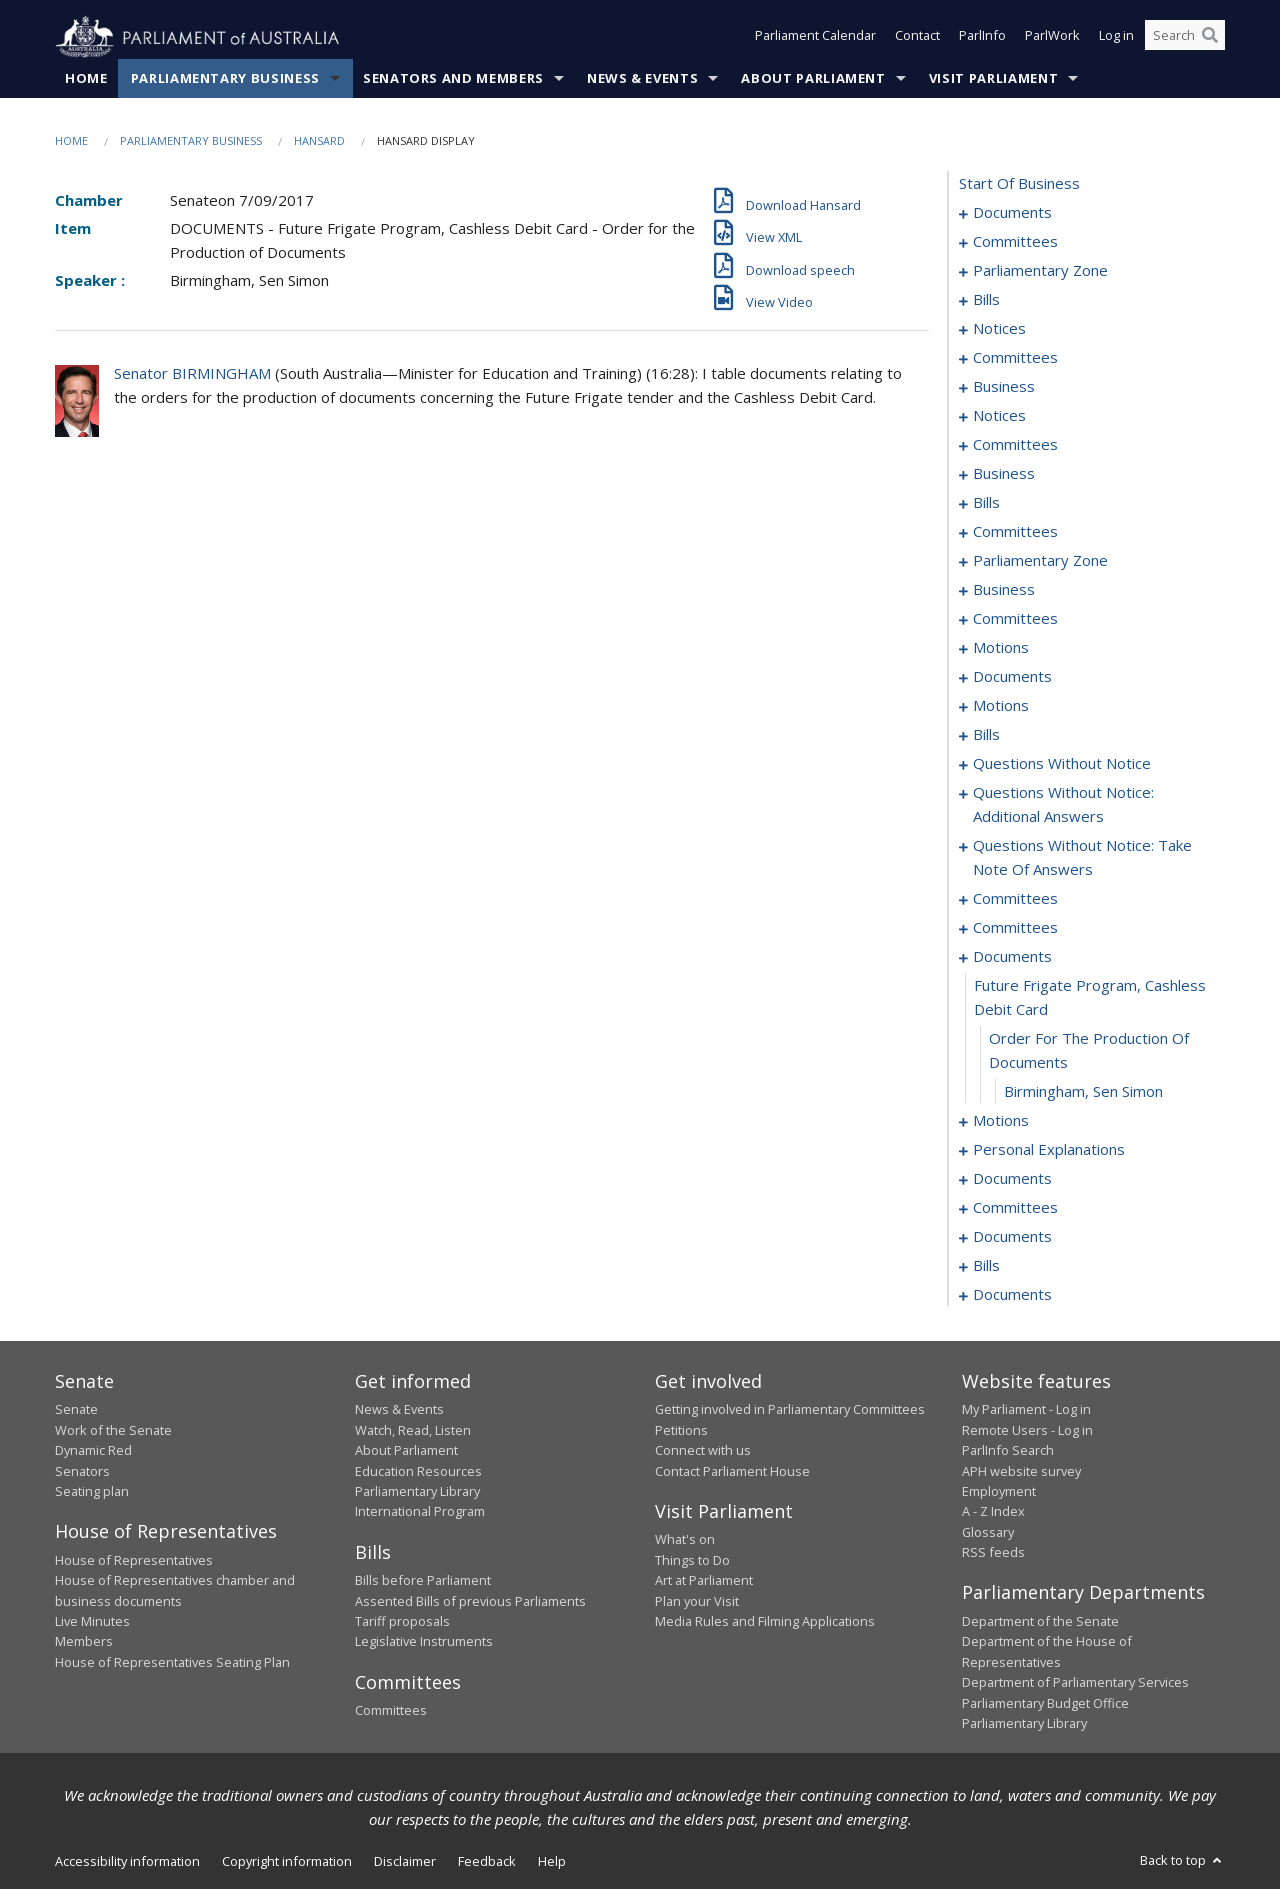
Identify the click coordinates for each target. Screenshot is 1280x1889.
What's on (685, 1540)
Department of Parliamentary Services (1075, 1683)
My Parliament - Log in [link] (1026, 1410)
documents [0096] (1012, 677)
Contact (917, 38)
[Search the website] (1185, 38)
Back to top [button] (1182, 1861)
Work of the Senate (113, 1430)
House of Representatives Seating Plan (172, 1662)
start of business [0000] (1019, 184)
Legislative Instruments (424, 1642)
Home (86, 79)
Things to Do (692, 1560)
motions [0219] (1001, 1121)
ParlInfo (982, 38)
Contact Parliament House (732, 1471)
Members (84, 1642)
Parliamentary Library (417, 1492)
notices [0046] (999, 416)
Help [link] (552, 1862)
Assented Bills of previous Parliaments (470, 1601)
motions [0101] (1001, 706)
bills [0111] (986, 735)
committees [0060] (1015, 532)
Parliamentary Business (225, 79)
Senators (82, 1471)
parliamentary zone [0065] (1040, 561)
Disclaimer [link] (405, 1862)
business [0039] (1004, 387)
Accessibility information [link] (127, 1862)
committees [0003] (1015, 242)
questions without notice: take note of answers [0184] (1082, 858)
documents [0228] (1012, 1179)
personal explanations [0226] (1049, 1150)
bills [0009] (986, 300)
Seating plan (92, 1492)
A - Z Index (993, 1512)
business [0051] (1004, 474)
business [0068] (1004, 590)
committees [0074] (1015, 619)
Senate (76, 1410)
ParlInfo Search (1008, 1451)
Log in (1116, 38)
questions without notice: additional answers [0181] (1063, 805)
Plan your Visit (697, 1601)
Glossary (988, 1532)
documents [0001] (1012, 213)
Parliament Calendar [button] (815, 38)
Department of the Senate (1040, 1622)
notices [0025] (999, 329)
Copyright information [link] (287, 1862)
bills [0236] (986, 1266)
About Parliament (813, 79)
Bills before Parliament (423, 1581)
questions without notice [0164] (1062, 764)
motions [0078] (1001, 648)
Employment (999, 1492)
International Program (420, 1512)
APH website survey (1021, 1471)
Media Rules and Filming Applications (765, 1622)
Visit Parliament (993, 79)
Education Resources (418, 1471)
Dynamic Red (93, 1451)
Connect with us (703, 1451)
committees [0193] (1015, 899)
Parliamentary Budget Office (1045, 1703)
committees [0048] (1015, 445)
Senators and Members (453, 79)
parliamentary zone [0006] (1040, 271)
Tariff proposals (402, 1622)
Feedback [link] (487, 1862)
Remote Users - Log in (1027, 1430)
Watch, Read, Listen (413, 1430)
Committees (391, 1711)
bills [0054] (986, 503)
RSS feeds (993, 1553)
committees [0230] (1015, 1208)
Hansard (319, 141)
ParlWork (1052, 38)
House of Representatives (134, 1560)
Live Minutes (92, 1622)
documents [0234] (1012, 1237)
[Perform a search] (1210, 38)
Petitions (681, 1430)
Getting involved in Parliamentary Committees (790, 1410)
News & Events (642, 79)
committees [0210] (1015, 928)
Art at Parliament (704, 1581)
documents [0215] (1012, 957)
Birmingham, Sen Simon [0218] (1083, 1092)
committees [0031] (1015, 358)
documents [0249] (1012, 1295)
